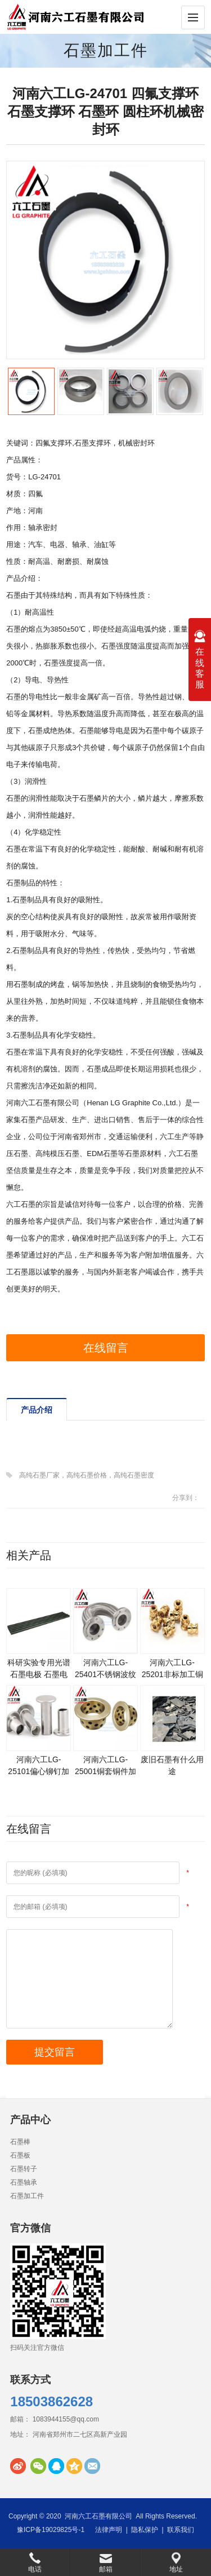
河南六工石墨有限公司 (98, 2516)
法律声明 (108, 2530)
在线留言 (105, 1348)
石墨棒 (20, 2142)
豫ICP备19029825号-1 (50, 2530)
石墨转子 (23, 2169)
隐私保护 (144, 2530)
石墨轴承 (23, 2182)
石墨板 (20, 2155)
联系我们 (180, 2530)
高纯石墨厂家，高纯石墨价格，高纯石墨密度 (86, 1475)
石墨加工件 (106, 50)
